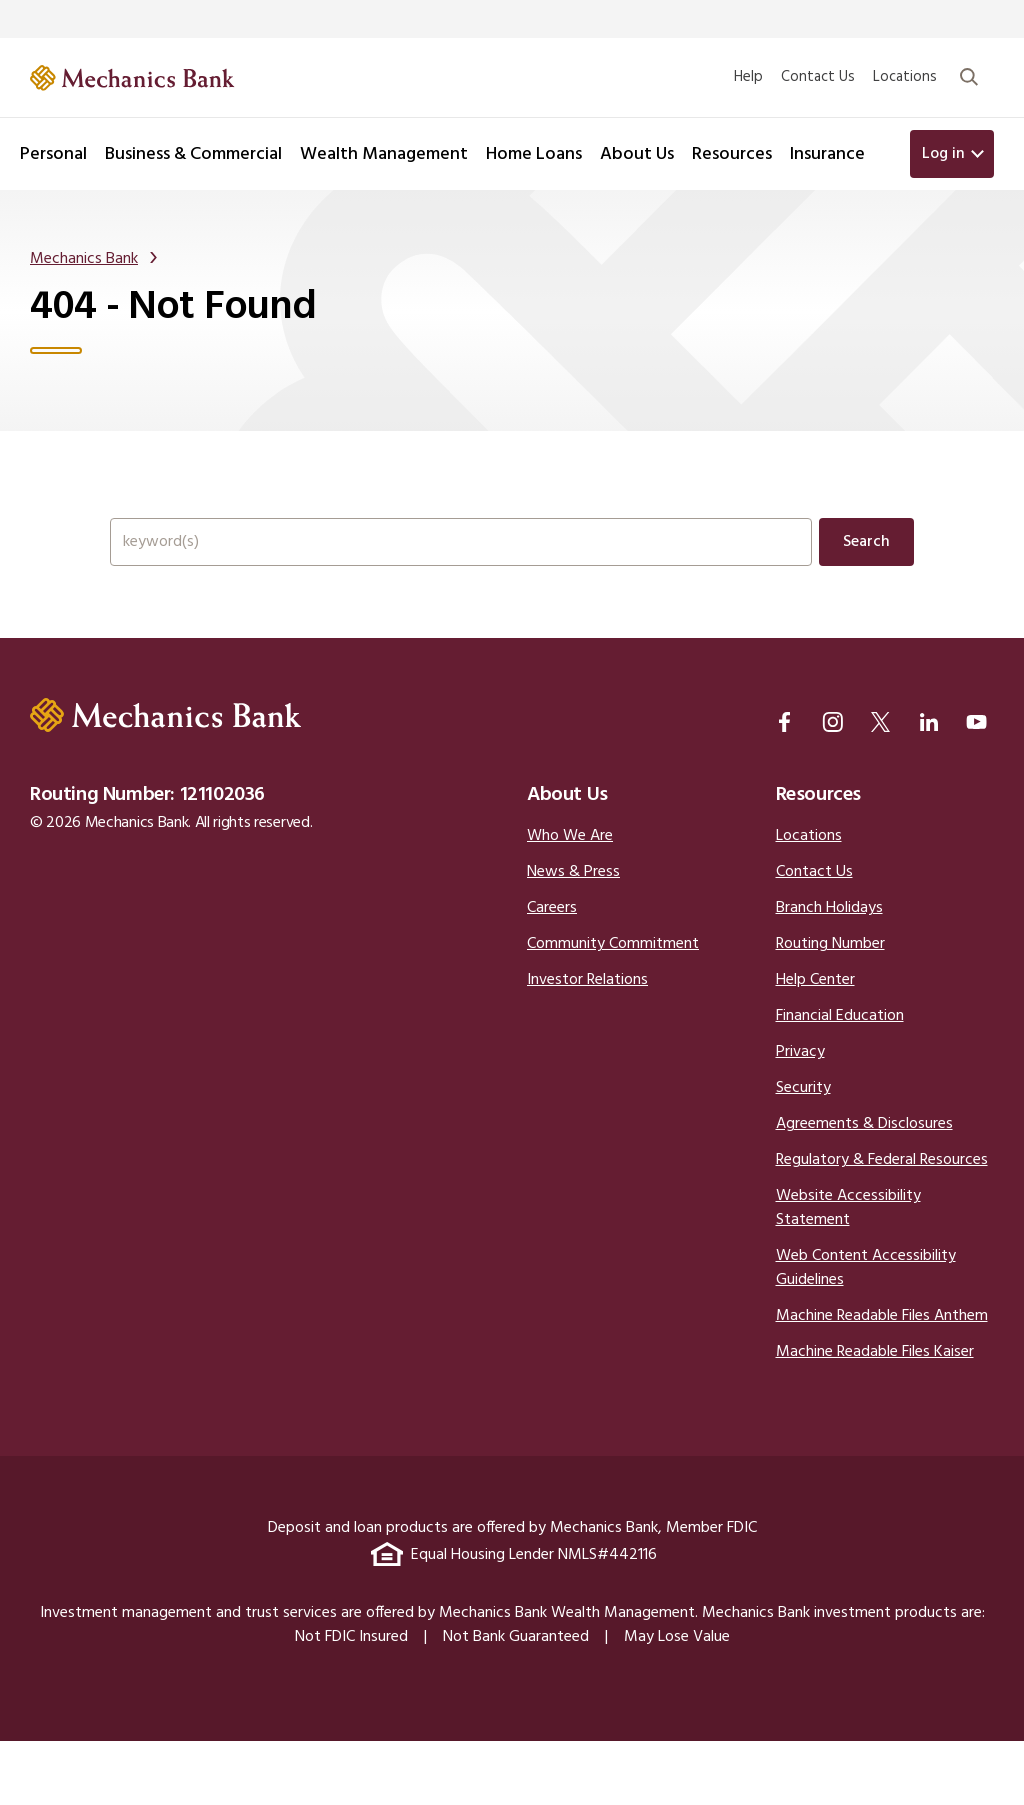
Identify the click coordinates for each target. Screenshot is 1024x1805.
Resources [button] (732, 154)
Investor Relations (587, 1044)
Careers (552, 972)
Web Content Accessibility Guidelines (866, 1332)
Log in (943, 154)
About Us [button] (637, 154)
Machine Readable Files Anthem (882, 1380)
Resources (818, 859)
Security (803, 1152)
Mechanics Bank (84, 267)
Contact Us (818, 77)
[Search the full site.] (461, 572)
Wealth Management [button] (384, 154)
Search (866, 572)
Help (748, 77)
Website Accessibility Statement (848, 1272)
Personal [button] (53, 154)
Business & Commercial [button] (193, 154)
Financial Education (840, 1080)
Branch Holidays (829, 972)
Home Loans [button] (534, 154)
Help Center (815, 1044)
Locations (905, 77)
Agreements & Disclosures (864, 1188)
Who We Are (570, 900)
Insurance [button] (827, 154)
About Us (567, 859)
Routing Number (830, 1008)
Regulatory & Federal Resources (882, 1224)
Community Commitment (613, 1008)
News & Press (573, 936)
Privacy (800, 1116)
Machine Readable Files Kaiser (875, 1416)
